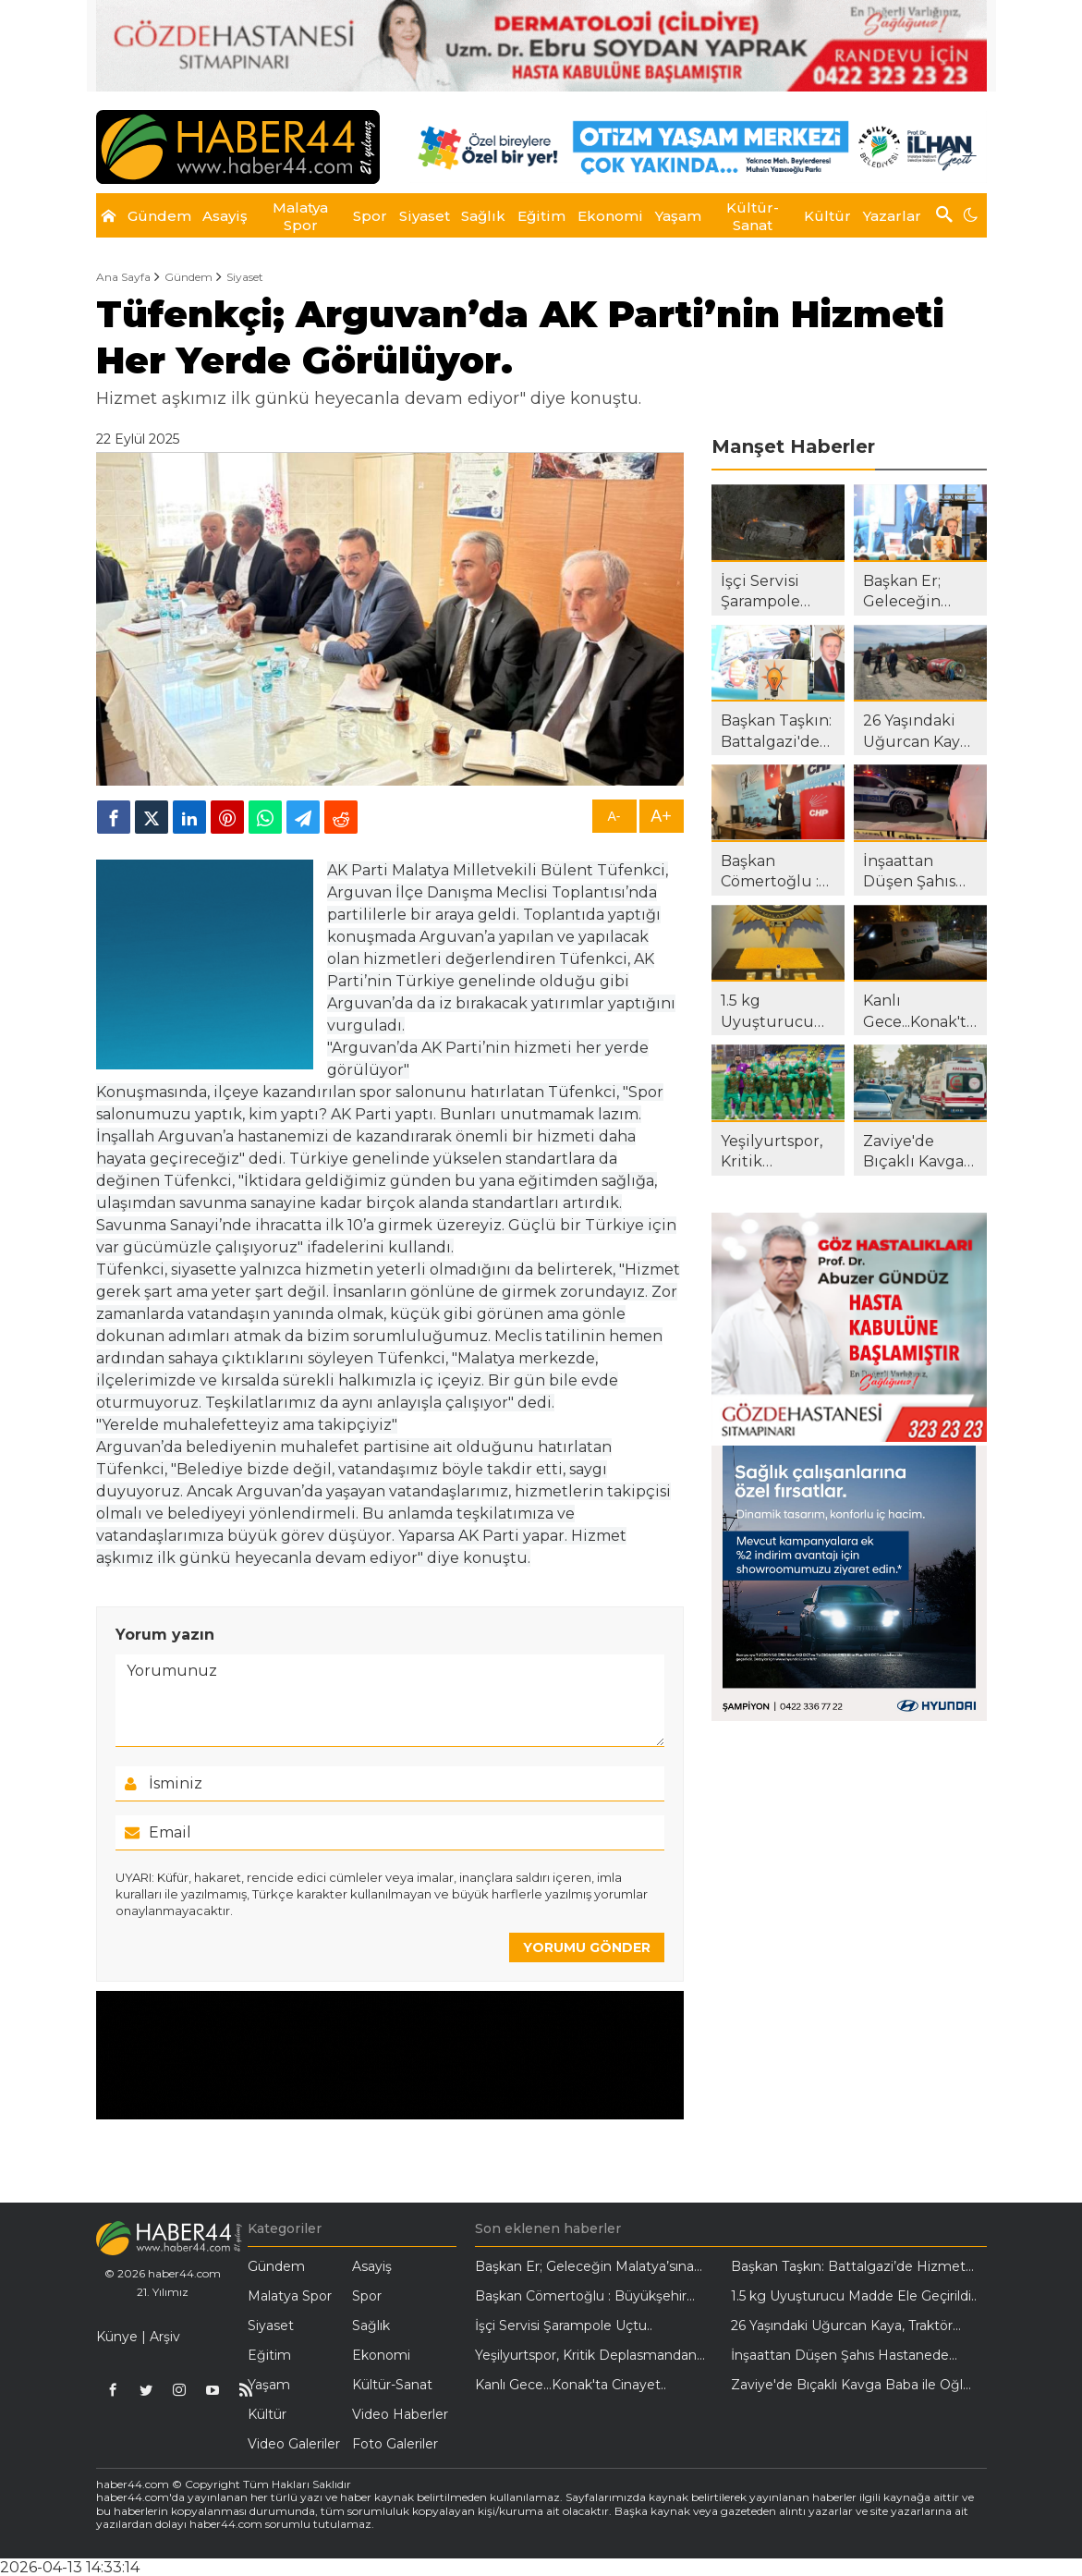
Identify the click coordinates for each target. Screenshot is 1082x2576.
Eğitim (269, 2355)
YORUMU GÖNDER (586, 1947)
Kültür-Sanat (392, 2384)
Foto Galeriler (395, 2444)
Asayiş (372, 2266)
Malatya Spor (290, 2296)
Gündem (188, 277)
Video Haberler (400, 2414)
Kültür (267, 2414)
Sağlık (371, 2325)
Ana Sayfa (123, 277)
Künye (117, 2336)
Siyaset (244, 277)
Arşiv (165, 2336)
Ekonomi (381, 2355)
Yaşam (269, 2384)
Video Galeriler (294, 2444)
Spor (367, 2296)
